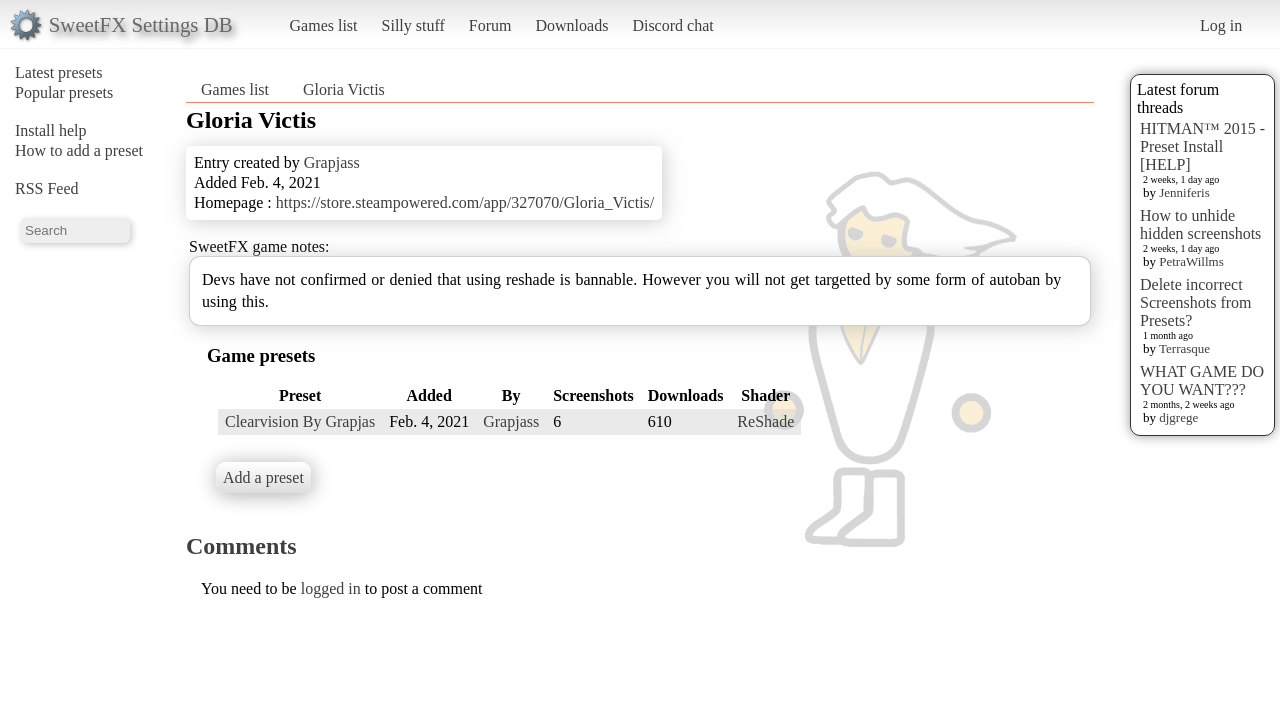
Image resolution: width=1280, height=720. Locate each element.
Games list (324, 25)
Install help (51, 130)
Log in (1221, 25)
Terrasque (1184, 348)
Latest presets (59, 72)
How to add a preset (79, 150)
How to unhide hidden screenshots (1200, 224)
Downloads (571, 25)
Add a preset (263, 477)
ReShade (765, 421)
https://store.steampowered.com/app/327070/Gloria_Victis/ (465, 202)
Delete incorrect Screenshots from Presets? (1196, 302)
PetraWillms (1191, 261)
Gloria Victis (344, 89)
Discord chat (672, 25)
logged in (331, 588)
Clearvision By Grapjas (300, 421)
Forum (490, 25)
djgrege (1178, 417)
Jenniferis (1184, 192)
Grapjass (332, 162)
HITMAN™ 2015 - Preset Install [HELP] (1202, 146)
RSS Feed (47, 188)
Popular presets (64, 92)
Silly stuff (413, 25)
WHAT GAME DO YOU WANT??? (1202, 380)
